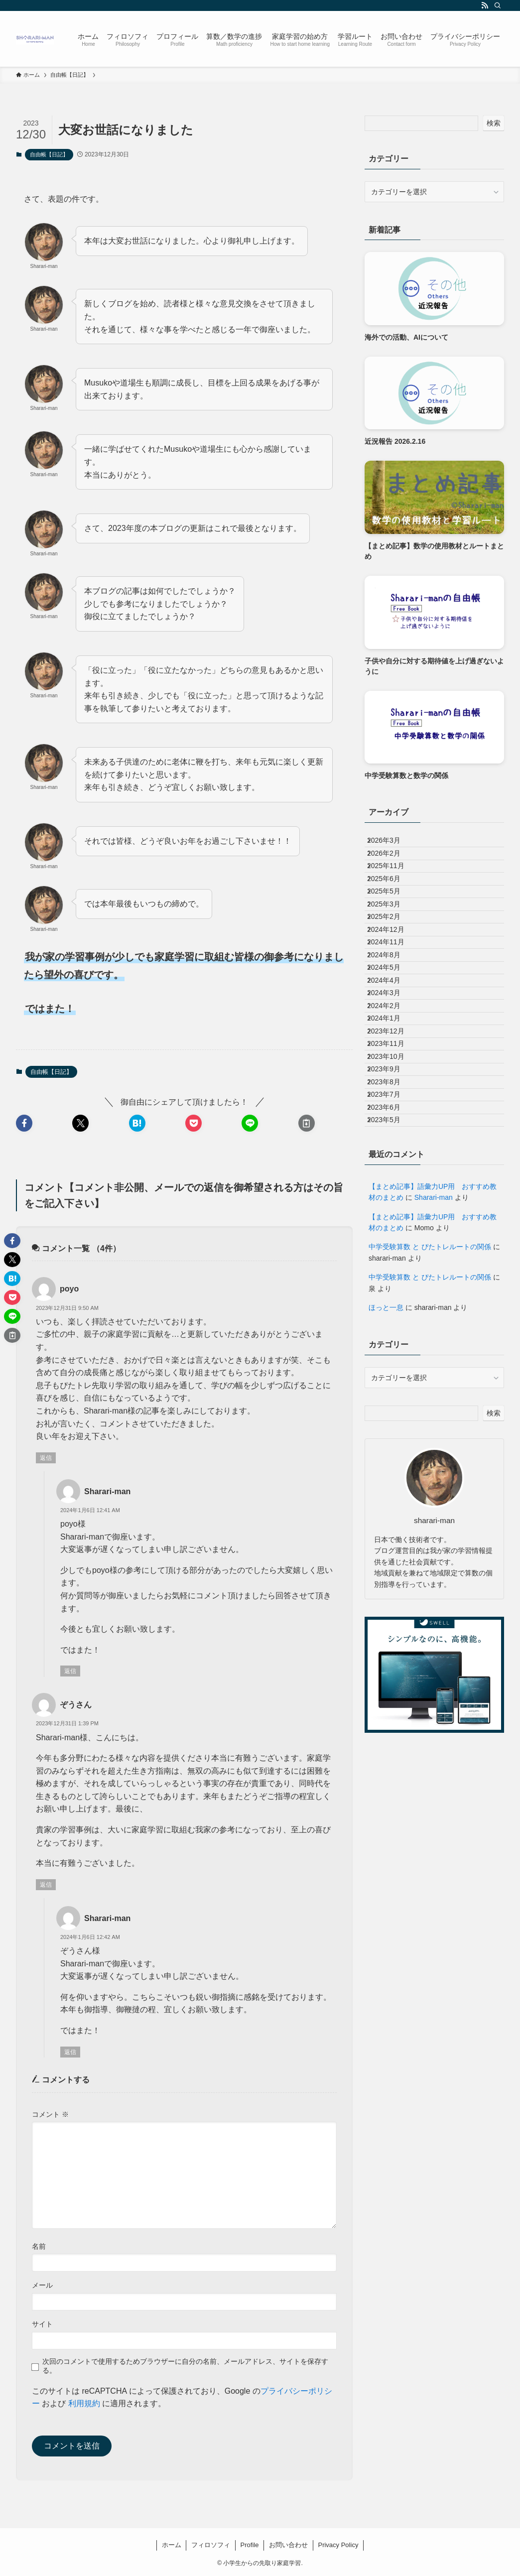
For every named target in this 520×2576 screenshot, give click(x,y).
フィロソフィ (210, 2545)
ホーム (171, 2545)
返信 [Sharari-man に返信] (70, 1671)
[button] (24, 1123)
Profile (250, 2545)
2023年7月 (391, 1259)
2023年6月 (391, 1280)
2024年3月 (391, 1093)
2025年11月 (393, 886)
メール (42, 2285)
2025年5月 (391, 927)
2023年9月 (391, 1217)
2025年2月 (391, 969)
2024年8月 (391, 1031)
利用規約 (84, 2403)
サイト (42, 2324)
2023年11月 (393, 1176)
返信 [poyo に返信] (46, 1457)
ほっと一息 (386, 1492)
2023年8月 (391, 1238)
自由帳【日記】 (49, 154)
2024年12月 (393, 989)
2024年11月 (393, 1010)
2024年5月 (391, 1051)
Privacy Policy (338, 2545)
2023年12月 (393, 1155)
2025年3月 (391, 948)
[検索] (497, 5)
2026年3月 (391, 844)
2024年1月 (391, 1135)
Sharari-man (433, 1382)
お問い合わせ (288, 2545)
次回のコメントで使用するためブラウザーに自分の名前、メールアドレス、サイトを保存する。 (185, 2365)
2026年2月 (391, 865)
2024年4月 (391, 1072)
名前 (39, 2246)
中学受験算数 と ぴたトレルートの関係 (430, 1431)
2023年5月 (391, 1300)
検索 (494, 123)
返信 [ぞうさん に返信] (46, 1884)
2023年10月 (393, 1196)
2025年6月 (391, 906)
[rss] (484, 5)
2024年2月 (391, 1114)
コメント (50, 2114)
